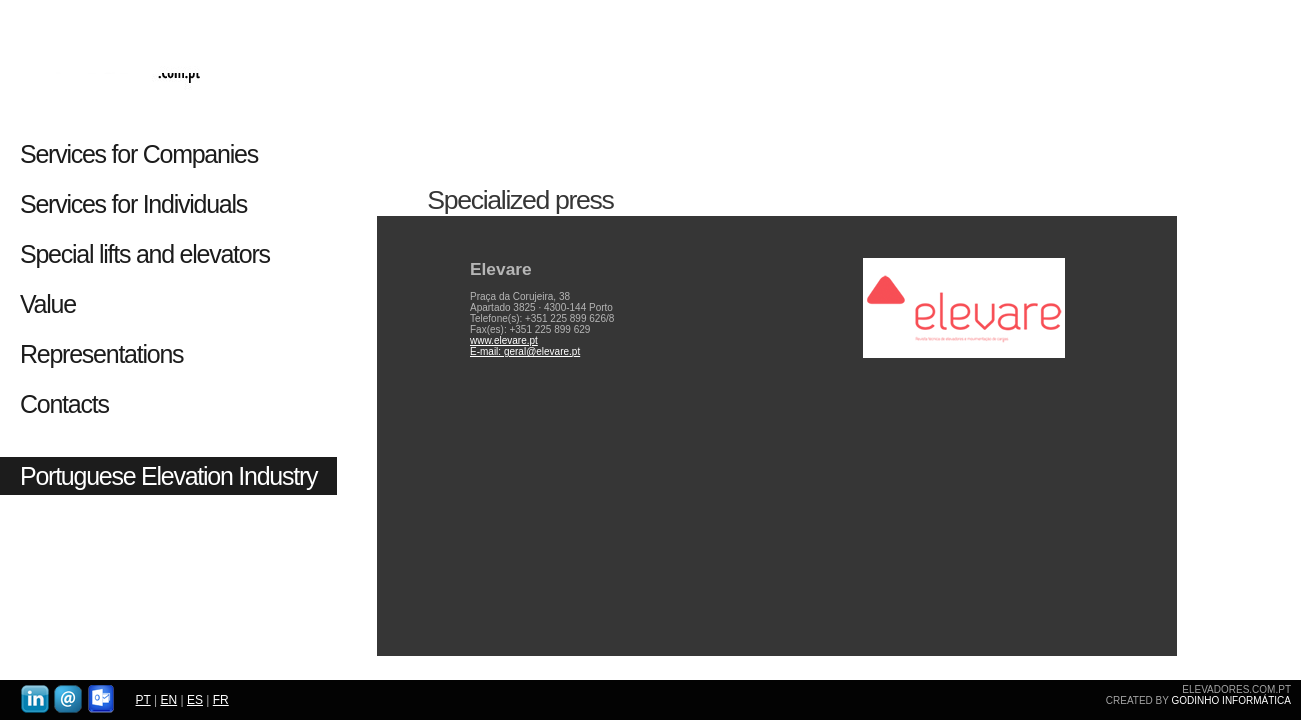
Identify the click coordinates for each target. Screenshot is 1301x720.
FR (221, 700)
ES (195, 700)
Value (48, 304)
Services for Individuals (136, 204)
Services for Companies (139, 154)
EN (168, 700)
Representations (101, 354)
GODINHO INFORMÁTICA (1231, 700)
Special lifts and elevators (145, 254)
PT (143, 700)
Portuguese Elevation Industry (168, 476)
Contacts (64, 404)
